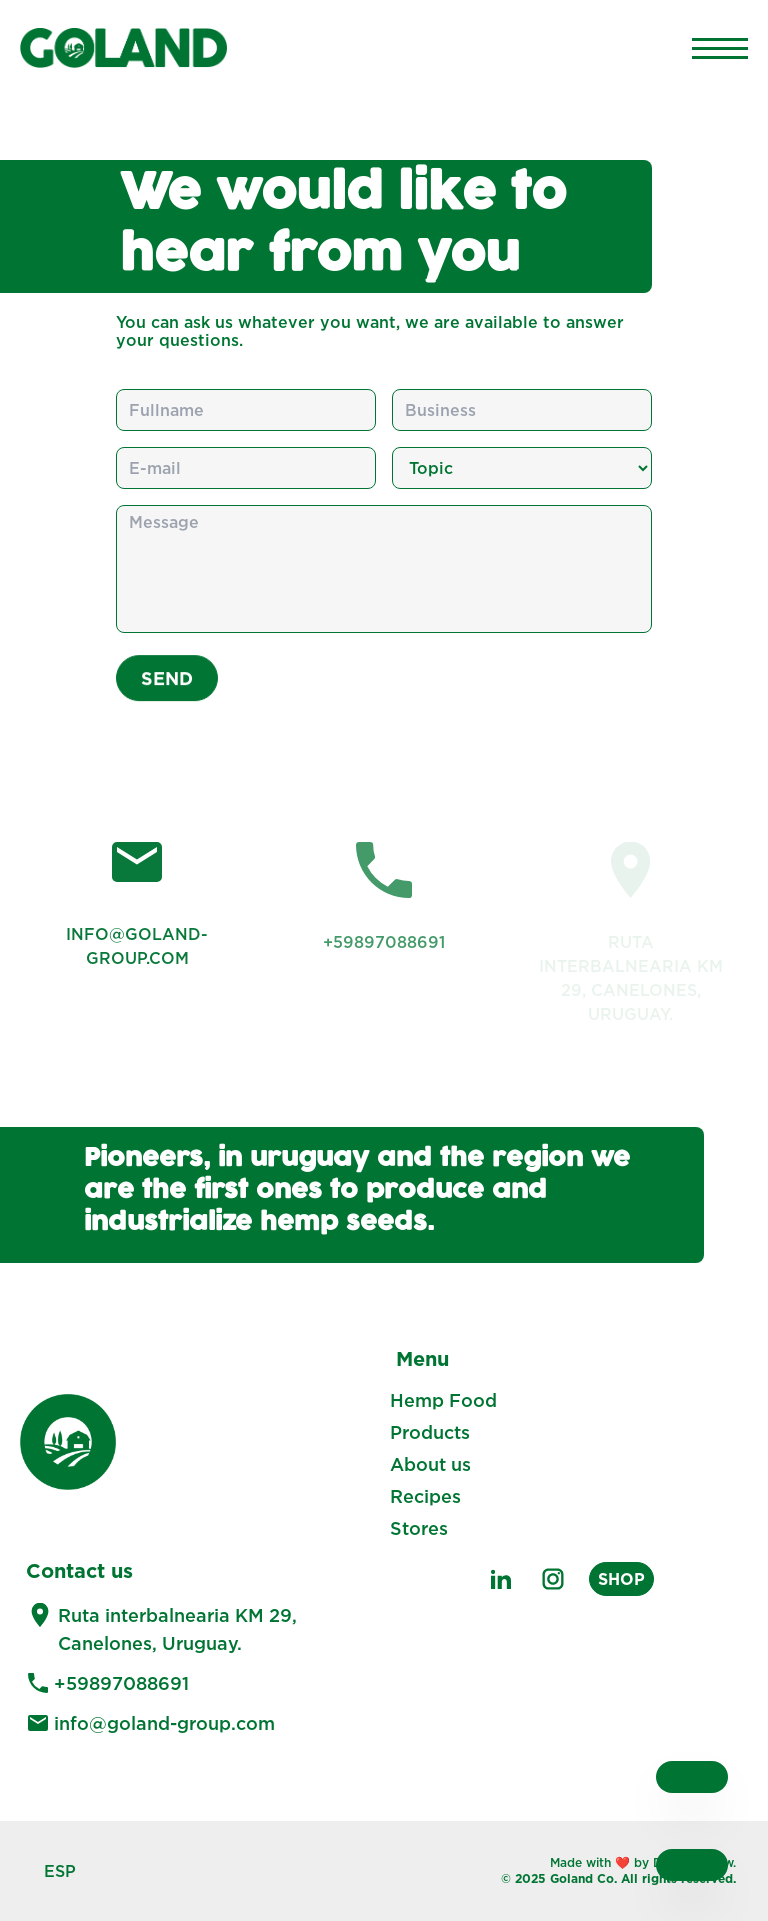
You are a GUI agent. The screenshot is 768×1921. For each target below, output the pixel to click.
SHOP (621, 1579)
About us (430, 1464)
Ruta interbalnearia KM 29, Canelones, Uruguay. (177, 1629)
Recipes (425, 1496)
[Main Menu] (720, 48)
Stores (419, 1528)
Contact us (79, 1570)
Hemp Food (443, 1400)
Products (430, 1432)
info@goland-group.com (164, 1723)
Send (167, 688)
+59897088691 (121, 1683)
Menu (422, 1358)
